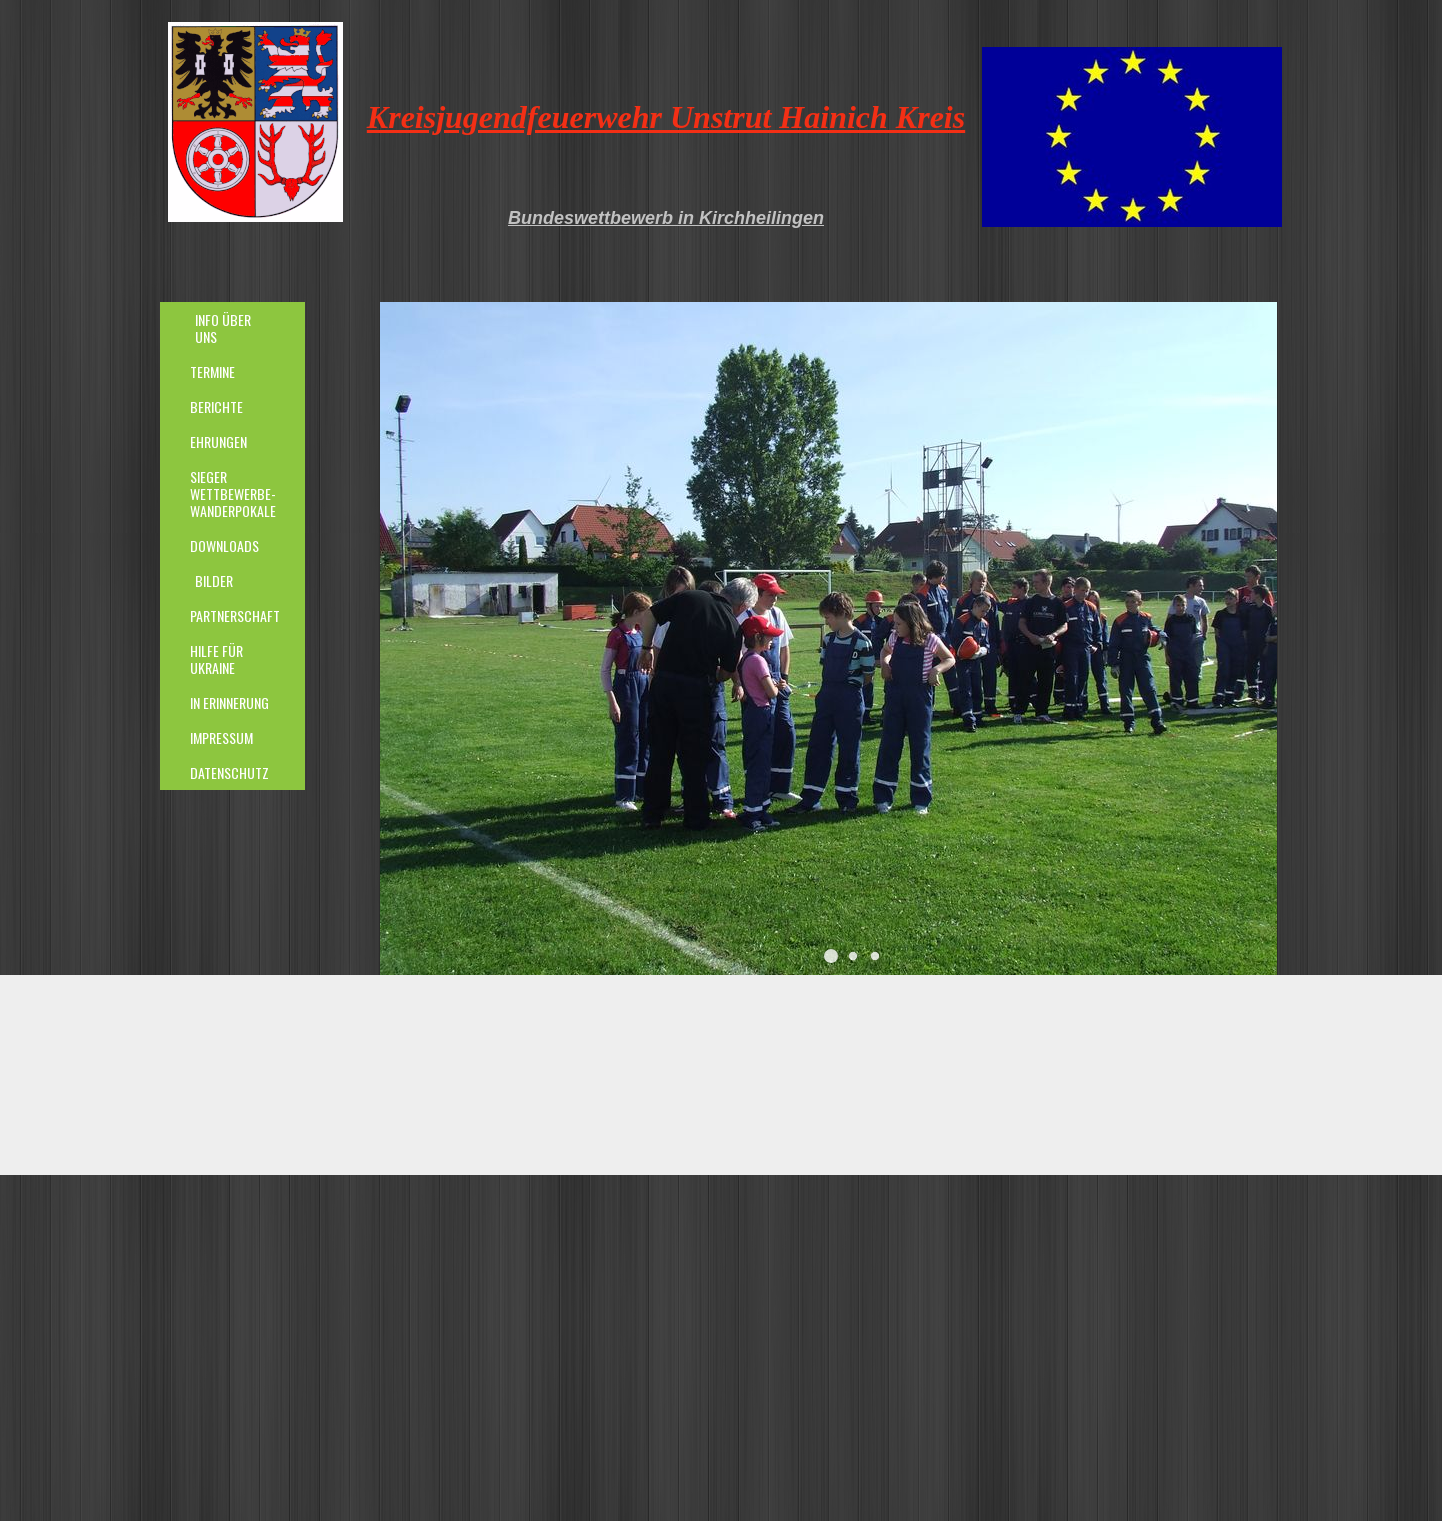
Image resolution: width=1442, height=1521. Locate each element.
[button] (831, 956)
